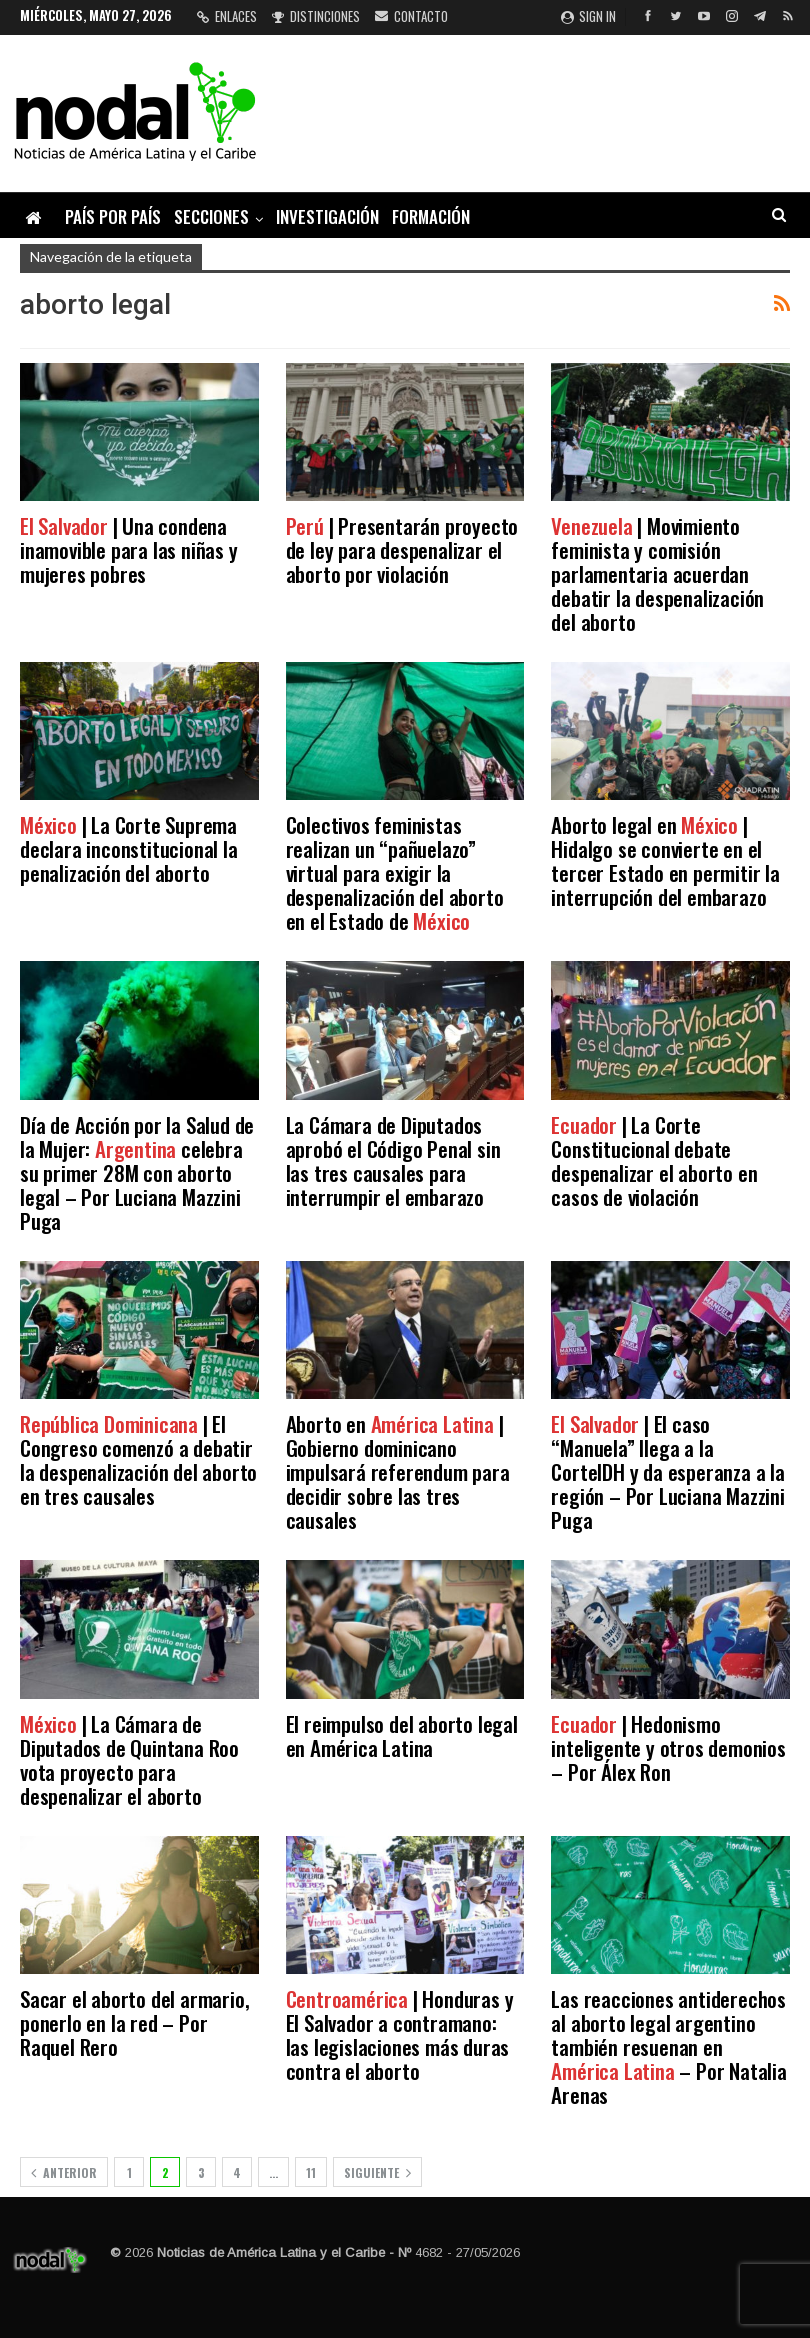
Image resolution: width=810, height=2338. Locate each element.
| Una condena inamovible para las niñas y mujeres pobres (129, 549)
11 (311, 2172)
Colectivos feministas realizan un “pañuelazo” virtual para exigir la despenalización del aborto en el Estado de (395, 872)
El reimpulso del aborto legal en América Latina (402, 1735)
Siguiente (377, 2172)
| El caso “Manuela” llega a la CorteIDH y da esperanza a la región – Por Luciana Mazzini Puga (667, 1471)
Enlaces (227, 16)
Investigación (327, 216)
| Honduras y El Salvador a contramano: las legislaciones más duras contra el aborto (400, 2034)
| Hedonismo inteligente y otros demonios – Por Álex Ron (668, 1747)
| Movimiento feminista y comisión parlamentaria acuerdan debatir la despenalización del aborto (657, 573)
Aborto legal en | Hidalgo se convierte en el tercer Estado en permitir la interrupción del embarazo (665, 860)
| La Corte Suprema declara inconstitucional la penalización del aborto (129, 848)
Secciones (211, 216)
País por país (113, 216)
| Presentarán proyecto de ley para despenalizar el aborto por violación (402, 549)
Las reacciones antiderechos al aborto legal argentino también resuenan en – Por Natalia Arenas (668, 2046)
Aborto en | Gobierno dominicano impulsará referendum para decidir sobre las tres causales (398, 1471)
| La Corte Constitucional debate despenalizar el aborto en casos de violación (654, 1160)
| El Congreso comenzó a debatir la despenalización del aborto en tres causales (138, 1459)
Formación (431, 216)
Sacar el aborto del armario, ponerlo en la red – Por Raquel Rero (134, 2022)
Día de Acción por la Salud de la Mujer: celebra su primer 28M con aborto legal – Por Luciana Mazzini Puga (137, 1172)
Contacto (411, 16)
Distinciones (316, 16)
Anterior (64, 2172)
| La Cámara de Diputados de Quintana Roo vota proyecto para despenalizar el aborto (129, 1759)
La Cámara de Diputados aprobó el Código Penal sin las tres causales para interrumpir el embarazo (393, 1160)
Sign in (588, 16)
